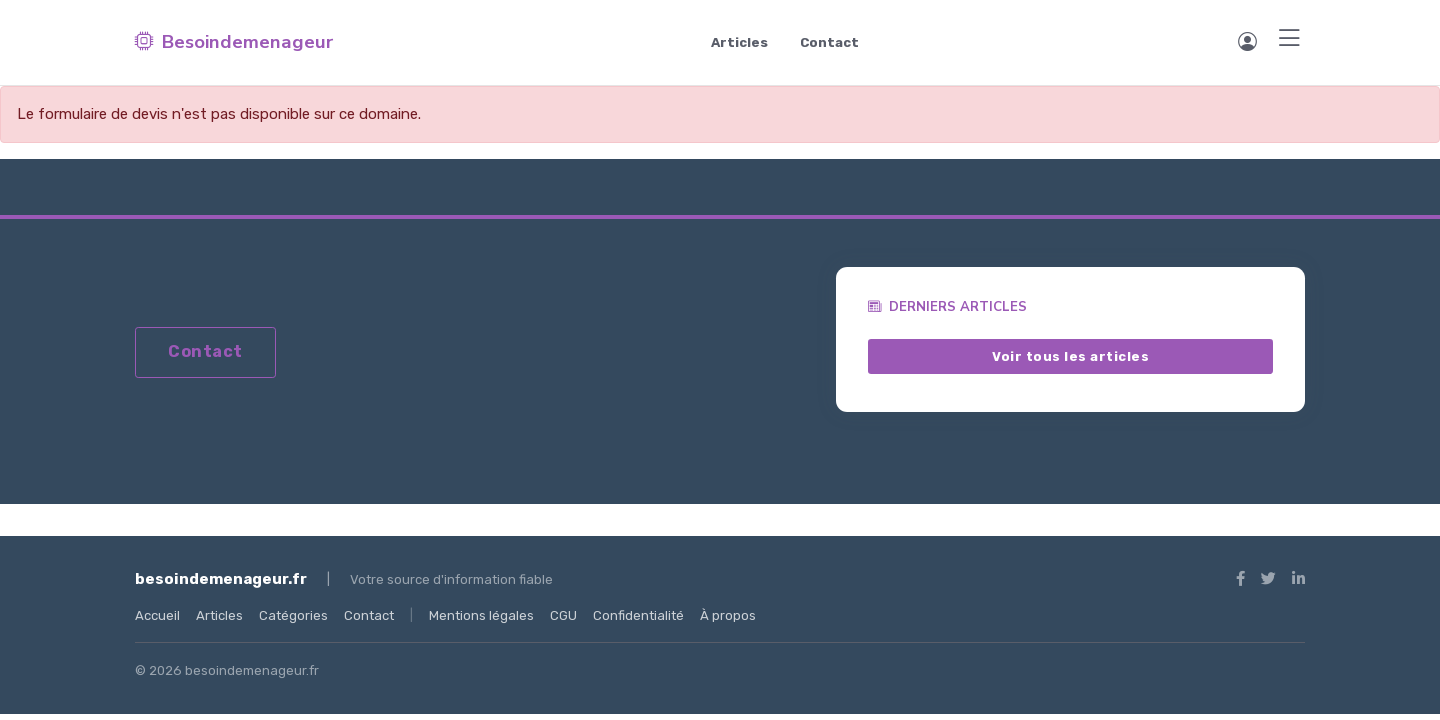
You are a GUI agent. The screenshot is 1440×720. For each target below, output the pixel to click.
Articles (739, 42)
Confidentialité (638, 615)
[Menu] (1289, 39)
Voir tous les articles (1070, 355)
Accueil (157, 615)
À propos (728, 615)
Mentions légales (481, 615)
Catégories (293, 615)
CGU (563, 615)
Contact (829, 42)
